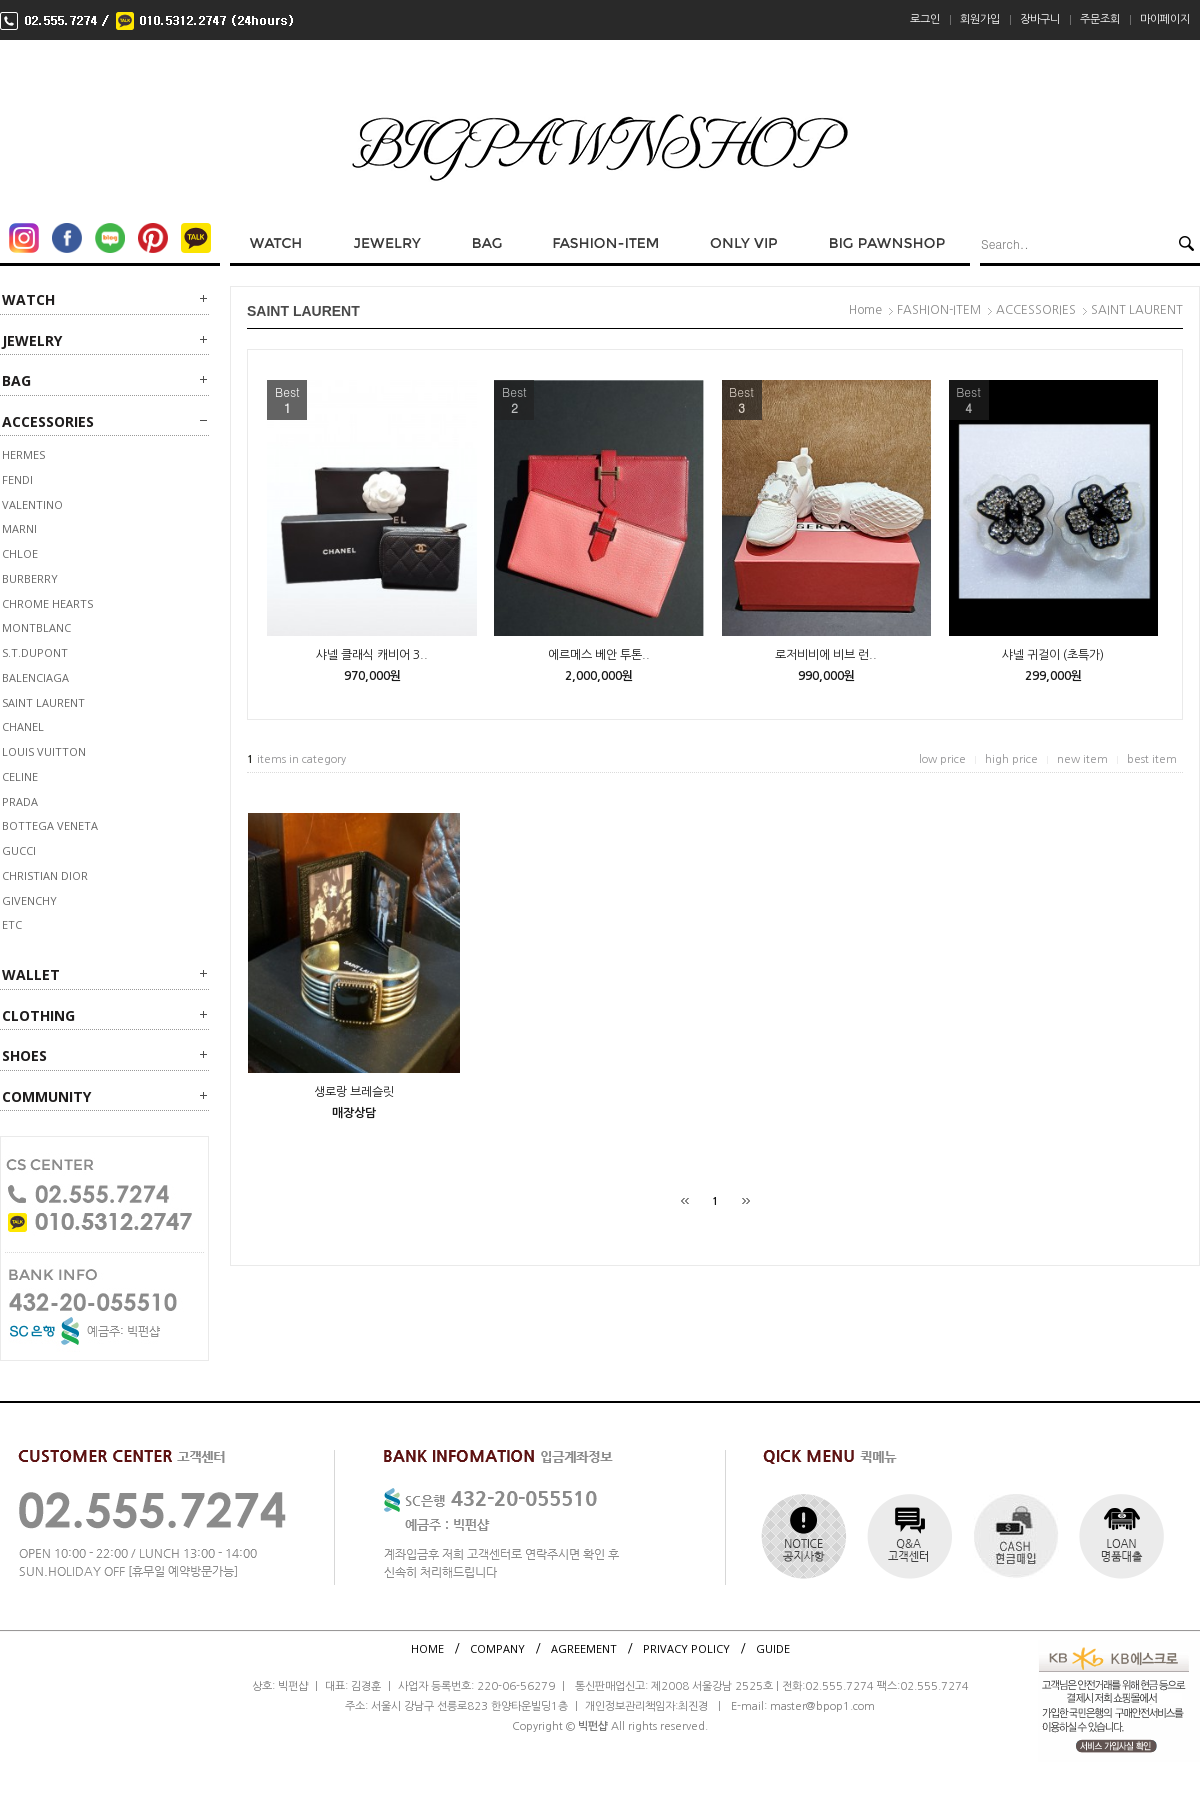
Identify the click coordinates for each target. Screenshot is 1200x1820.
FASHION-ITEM (939, 310)
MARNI (19, 528)
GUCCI (19, 850)
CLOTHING (38, 1015)
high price (1011, 759)
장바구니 (1040, 19)
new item (1082, 759)
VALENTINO (32, 504)
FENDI (17, 479)
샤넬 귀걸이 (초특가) (1053, 655)
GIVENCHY (29, 900)
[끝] (746, 1201)
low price (942, 759)
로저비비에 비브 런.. (826, 655)
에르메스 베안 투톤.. (599, 655)
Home (865, 310)
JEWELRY (32, 340)
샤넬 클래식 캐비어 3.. (372, 655)
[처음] (685, 1201)
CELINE (20, 776)
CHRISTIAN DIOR (45, 875)
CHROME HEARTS (47, 603)
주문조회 (1100, 19)
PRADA (20, 801)
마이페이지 (1165, 19)
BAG (16, 380)
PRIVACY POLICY (686, 1648)
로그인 (925, 19)
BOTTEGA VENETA (50, 825)
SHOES (24, 1055)
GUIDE (773, 1648)
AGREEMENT (584, 1648)
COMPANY (497, 1648)
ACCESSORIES (48, 421)
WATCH (28, 299)
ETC (12, 924)
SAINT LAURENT (43, 702)
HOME (427, 1648)
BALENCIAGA (35, 677)
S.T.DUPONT (35, 652)
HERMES (23, 454)
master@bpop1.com (822, 1706)
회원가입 (980, 19)
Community (46, 1096)
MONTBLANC (36, 627)
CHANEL (23, 726)
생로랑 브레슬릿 (354, 1092)
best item (1152, 759)
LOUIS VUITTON (44, 751)
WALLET (31, 974)
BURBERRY (30, 578)
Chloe (20, 553)
